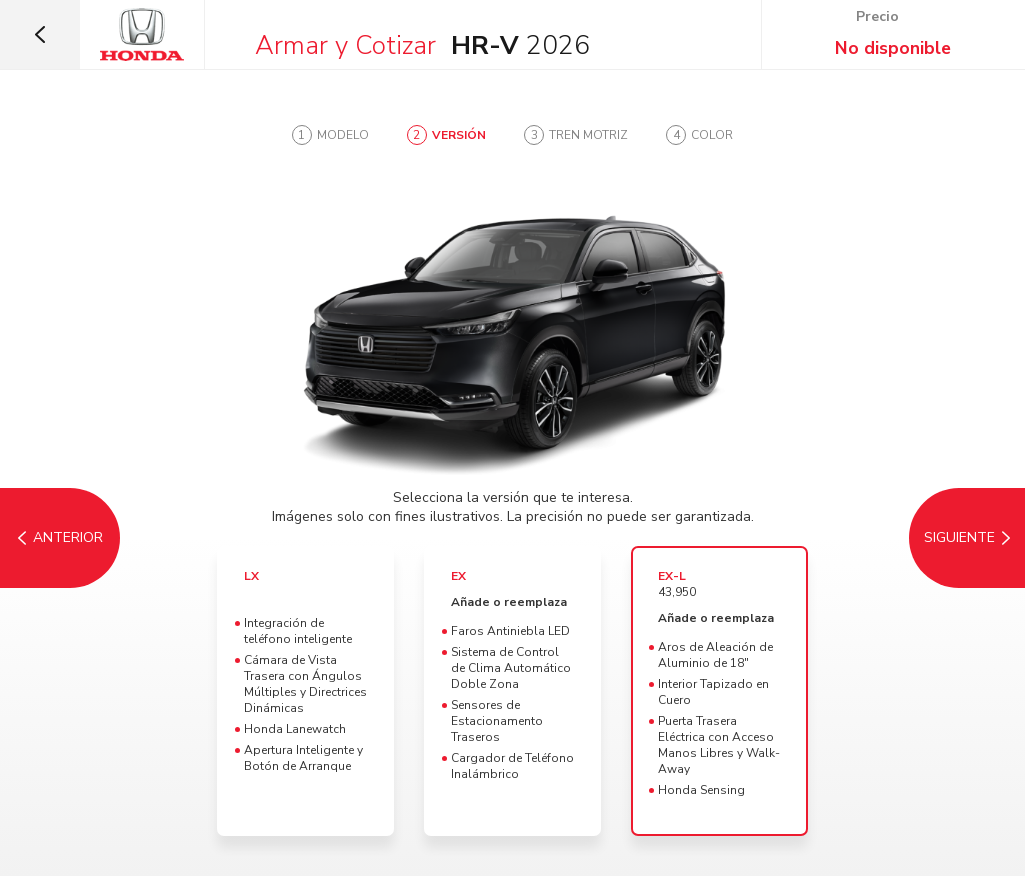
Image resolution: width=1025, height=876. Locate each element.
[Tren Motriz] (965, 538)
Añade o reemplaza (509, 602)
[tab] (330, 135)
